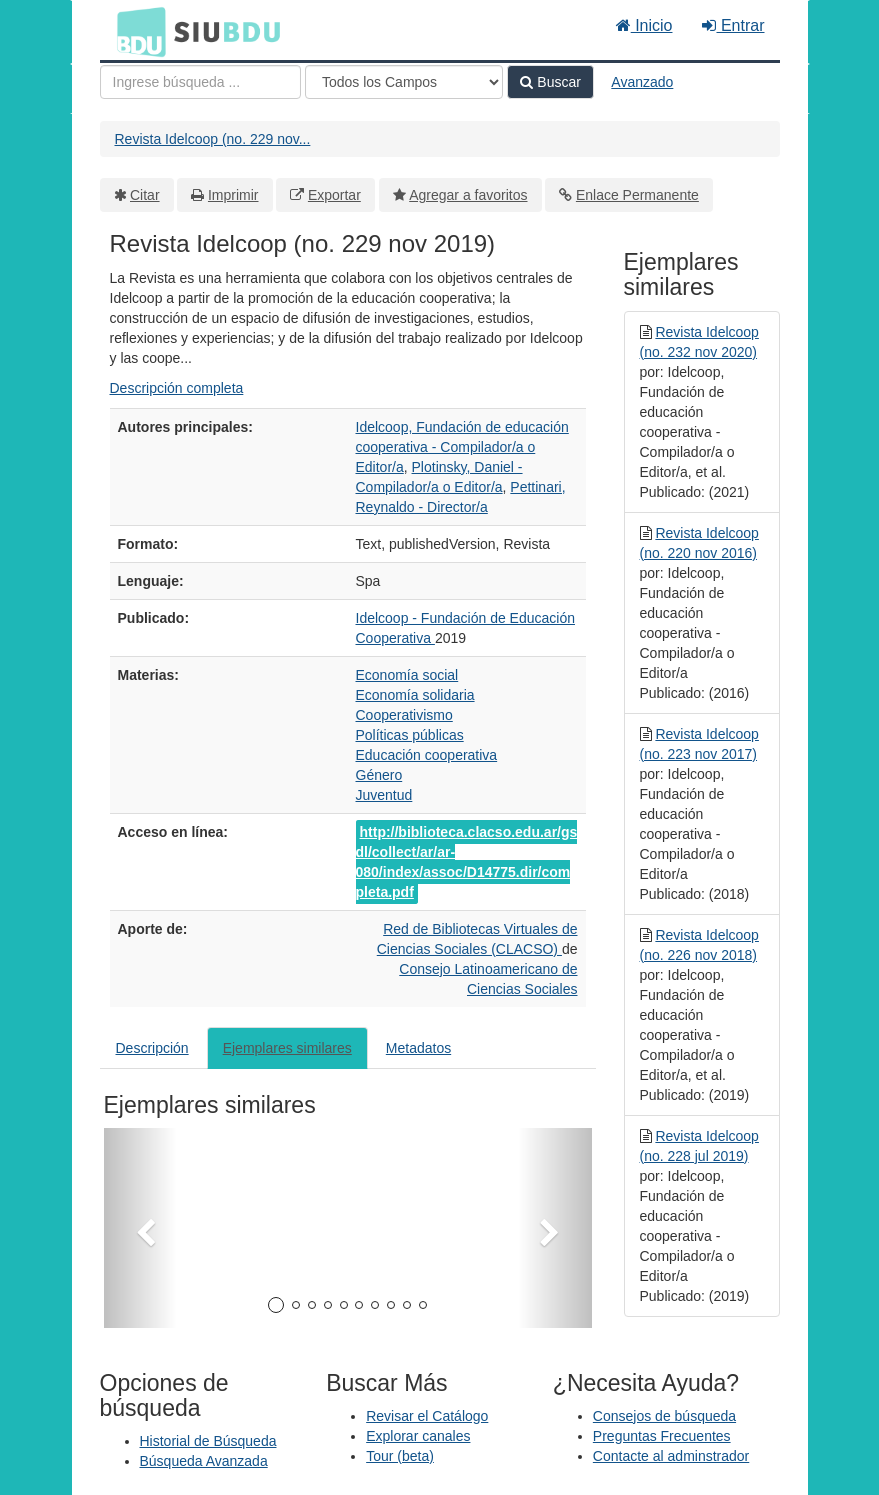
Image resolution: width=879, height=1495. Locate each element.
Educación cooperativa (427, 755)
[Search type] (404, 82)
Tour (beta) (400, 1456)
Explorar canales (418, 1436)
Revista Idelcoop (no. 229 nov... (213, 139)
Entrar (733, 25)
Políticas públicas (410, 735)
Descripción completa (177, 388)
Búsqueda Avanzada (204, 1461)
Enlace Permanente (637, 195)
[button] (140, 1228)
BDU (136, 31)
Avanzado (642, 82)
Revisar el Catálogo (427, 1416)
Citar (145, 195)
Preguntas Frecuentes (662, 1436)
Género (379, 775)
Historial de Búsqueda (208, 1441)
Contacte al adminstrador (671, 1456)
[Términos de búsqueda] (200, 82)
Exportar (334, 195)
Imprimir (233, 195)
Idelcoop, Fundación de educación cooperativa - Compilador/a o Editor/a (462, 447)
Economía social (407, 675)
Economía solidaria (415, 695)
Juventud (384, 795)
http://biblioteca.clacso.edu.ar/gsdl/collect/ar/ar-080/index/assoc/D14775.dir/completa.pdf (467, 862)
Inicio (644, 25)
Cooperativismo (404, 715)
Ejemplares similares (287, 1048)
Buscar (550, 82)
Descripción (152, 1048)
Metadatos (418, 1048)
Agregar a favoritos (468, 195)
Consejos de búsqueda (664, 1416)
